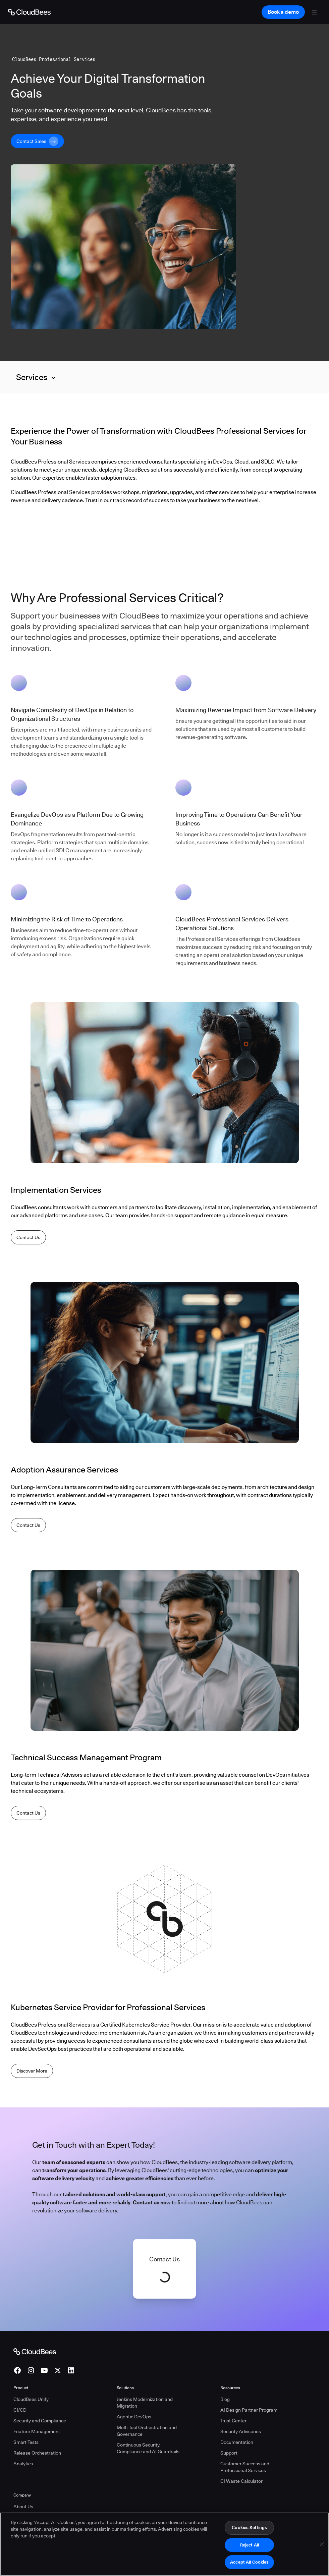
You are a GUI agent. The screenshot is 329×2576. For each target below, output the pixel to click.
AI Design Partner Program (248, 2410)
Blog (225, 2399)
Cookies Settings (249, 2528)
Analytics (23, 2463)
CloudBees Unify (31, 2399)
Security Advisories (240, 2431)
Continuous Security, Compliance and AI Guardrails (148, 2448)
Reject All (249, 2545)
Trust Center (233, 2420)
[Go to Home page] (29, 12)
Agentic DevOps (134, 2416)
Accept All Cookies (249, 2563)
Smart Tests (26, 2442)
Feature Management (36, 2431)
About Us (23, 2506)
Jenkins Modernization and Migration (145, 2403)
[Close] (321, 2544)
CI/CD (19, 2410)
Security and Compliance (39, 2420)
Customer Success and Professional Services (244, 2467)
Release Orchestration (37, 2453)
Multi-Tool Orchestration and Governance (147, 2431)
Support (228, 2453)
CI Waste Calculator (241, 2481)
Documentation (236, 2442)
